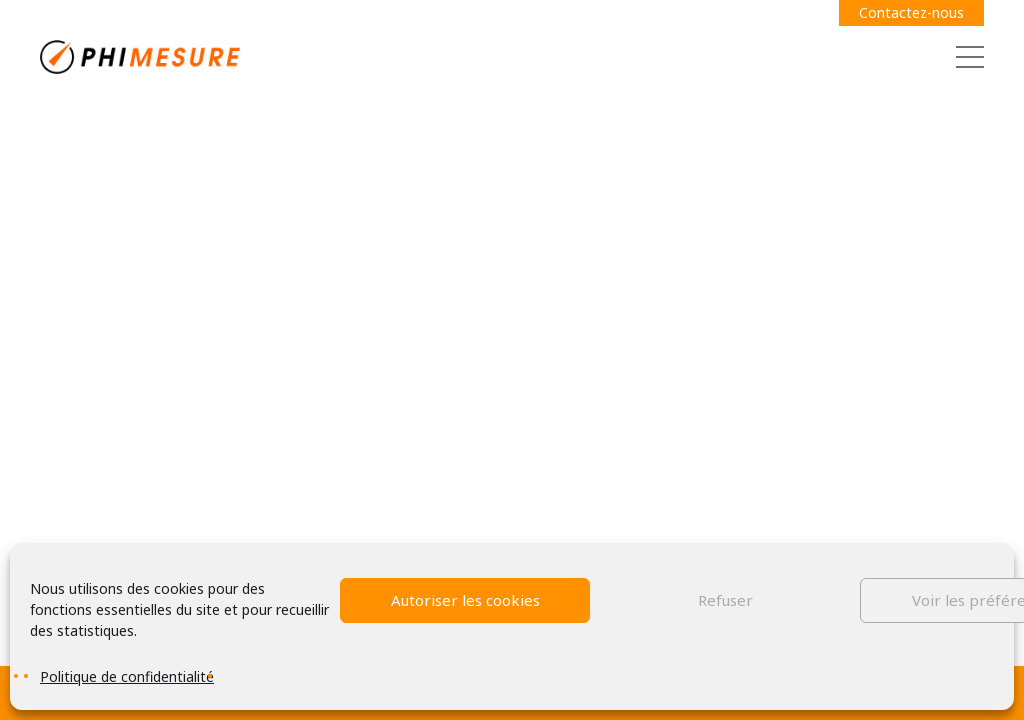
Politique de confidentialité (127, 676)
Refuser (725, 600)
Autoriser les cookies (465, 600)
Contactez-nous (911, 12)
